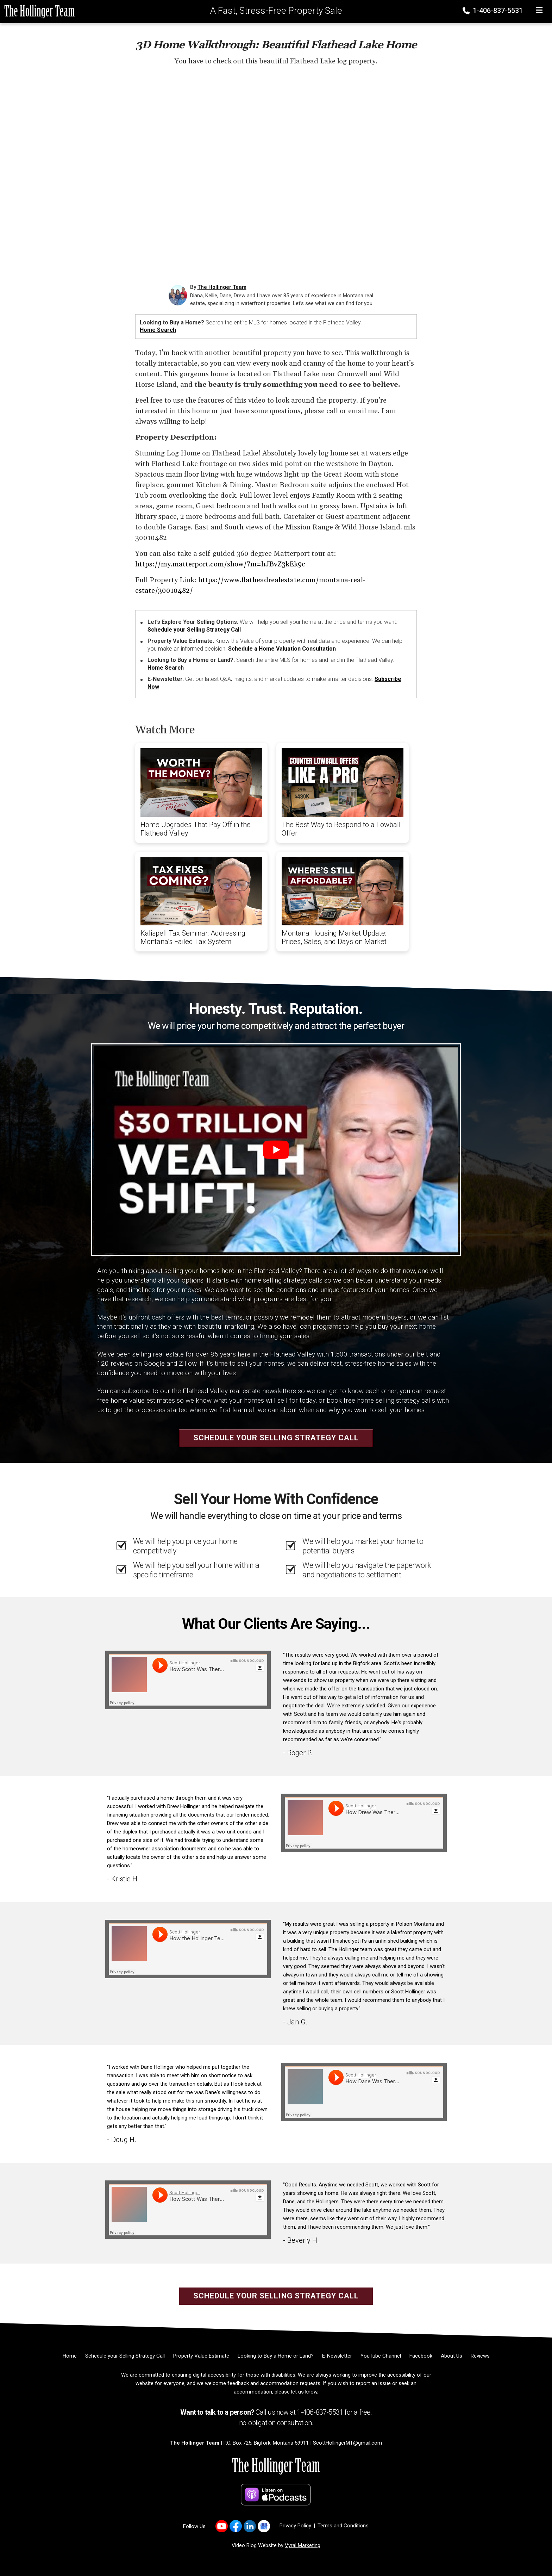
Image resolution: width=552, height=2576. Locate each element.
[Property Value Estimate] (201, 2356)
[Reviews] (480, 2356)
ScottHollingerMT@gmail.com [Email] (347, 2443)
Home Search (158, 330)
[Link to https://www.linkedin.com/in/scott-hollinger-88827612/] (250, 2526)
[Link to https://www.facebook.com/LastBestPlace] (236, 2526)
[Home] (37, 11)
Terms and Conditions (343, 2525)
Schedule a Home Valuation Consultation (282, 648)
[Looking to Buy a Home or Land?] (276, 2356)
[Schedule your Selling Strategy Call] (125, 2356)
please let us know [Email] (296, 2392)
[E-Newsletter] (337, 2356)
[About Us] (451, 2356)
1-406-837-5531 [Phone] (493, 10)
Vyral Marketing (302, 2545)
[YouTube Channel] (380, 2356)
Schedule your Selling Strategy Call (194, 629)
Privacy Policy (295, 2525)
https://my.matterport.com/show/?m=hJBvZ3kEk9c (220, 564)
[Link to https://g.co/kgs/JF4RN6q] (264, 2526)
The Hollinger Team (221, 287)
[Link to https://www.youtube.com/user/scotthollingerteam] (221, 2526)
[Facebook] (420, 2356)
